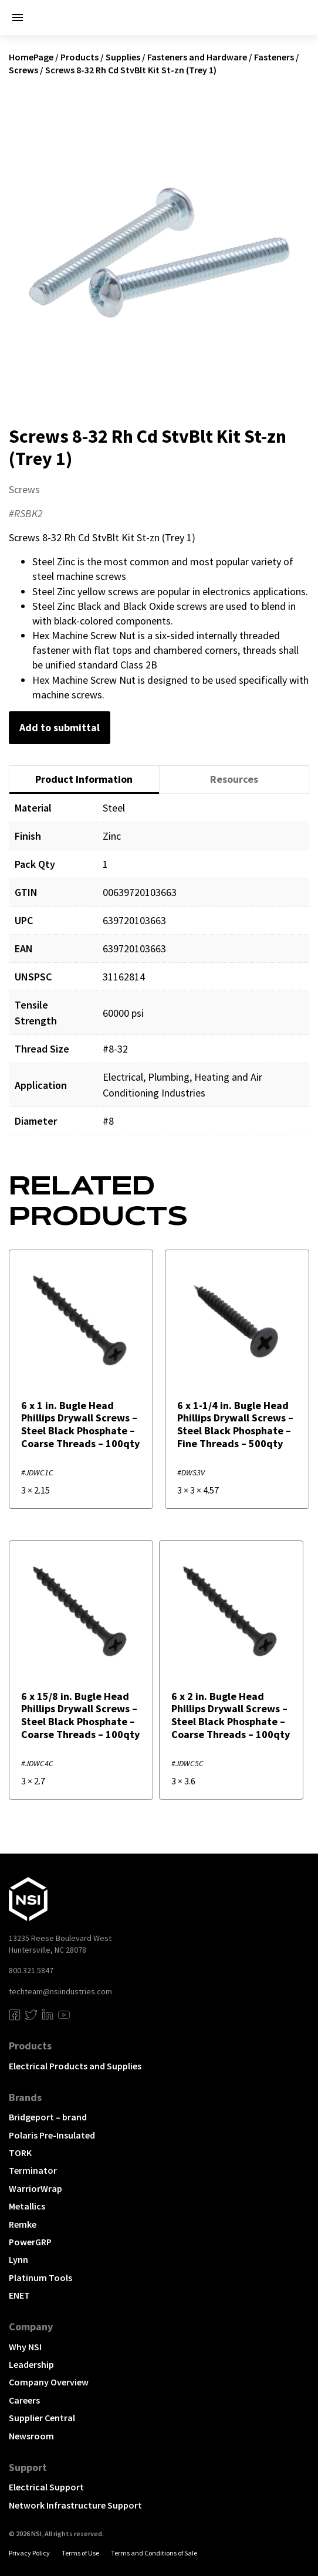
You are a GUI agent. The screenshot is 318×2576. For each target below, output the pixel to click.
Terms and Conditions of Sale (154, 2552)
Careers (24, 2400)
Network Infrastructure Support (75, 2505)
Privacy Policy (29, 2552)
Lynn (18, 2259)
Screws (23, 70)
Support (28, 2467)
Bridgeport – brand (48, 2117)
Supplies (123, 57)
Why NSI (25, 2347)
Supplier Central (42, 2418)
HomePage (31, 57)
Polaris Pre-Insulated (52, 2135)
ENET (19, 2295)
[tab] (84, 780)
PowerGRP (30, 2242)
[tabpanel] (159, 973)
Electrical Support (46, 2487)
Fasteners (274, 57)
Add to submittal (59, 727)
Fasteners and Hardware (197, 57)
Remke (22, 2224)
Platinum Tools (40, 2277)
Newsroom (31, 2436)
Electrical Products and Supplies (75, 2066)
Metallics (27, 2206)
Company (31, 2326)
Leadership (31, 2364)
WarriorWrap (35, 2188)
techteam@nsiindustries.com (60, 1991)
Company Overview (49, 2382)
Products (79, 57)
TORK (20, 2152)
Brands (25, 2097)
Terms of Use (80, 2552)
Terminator (33, 2170)
